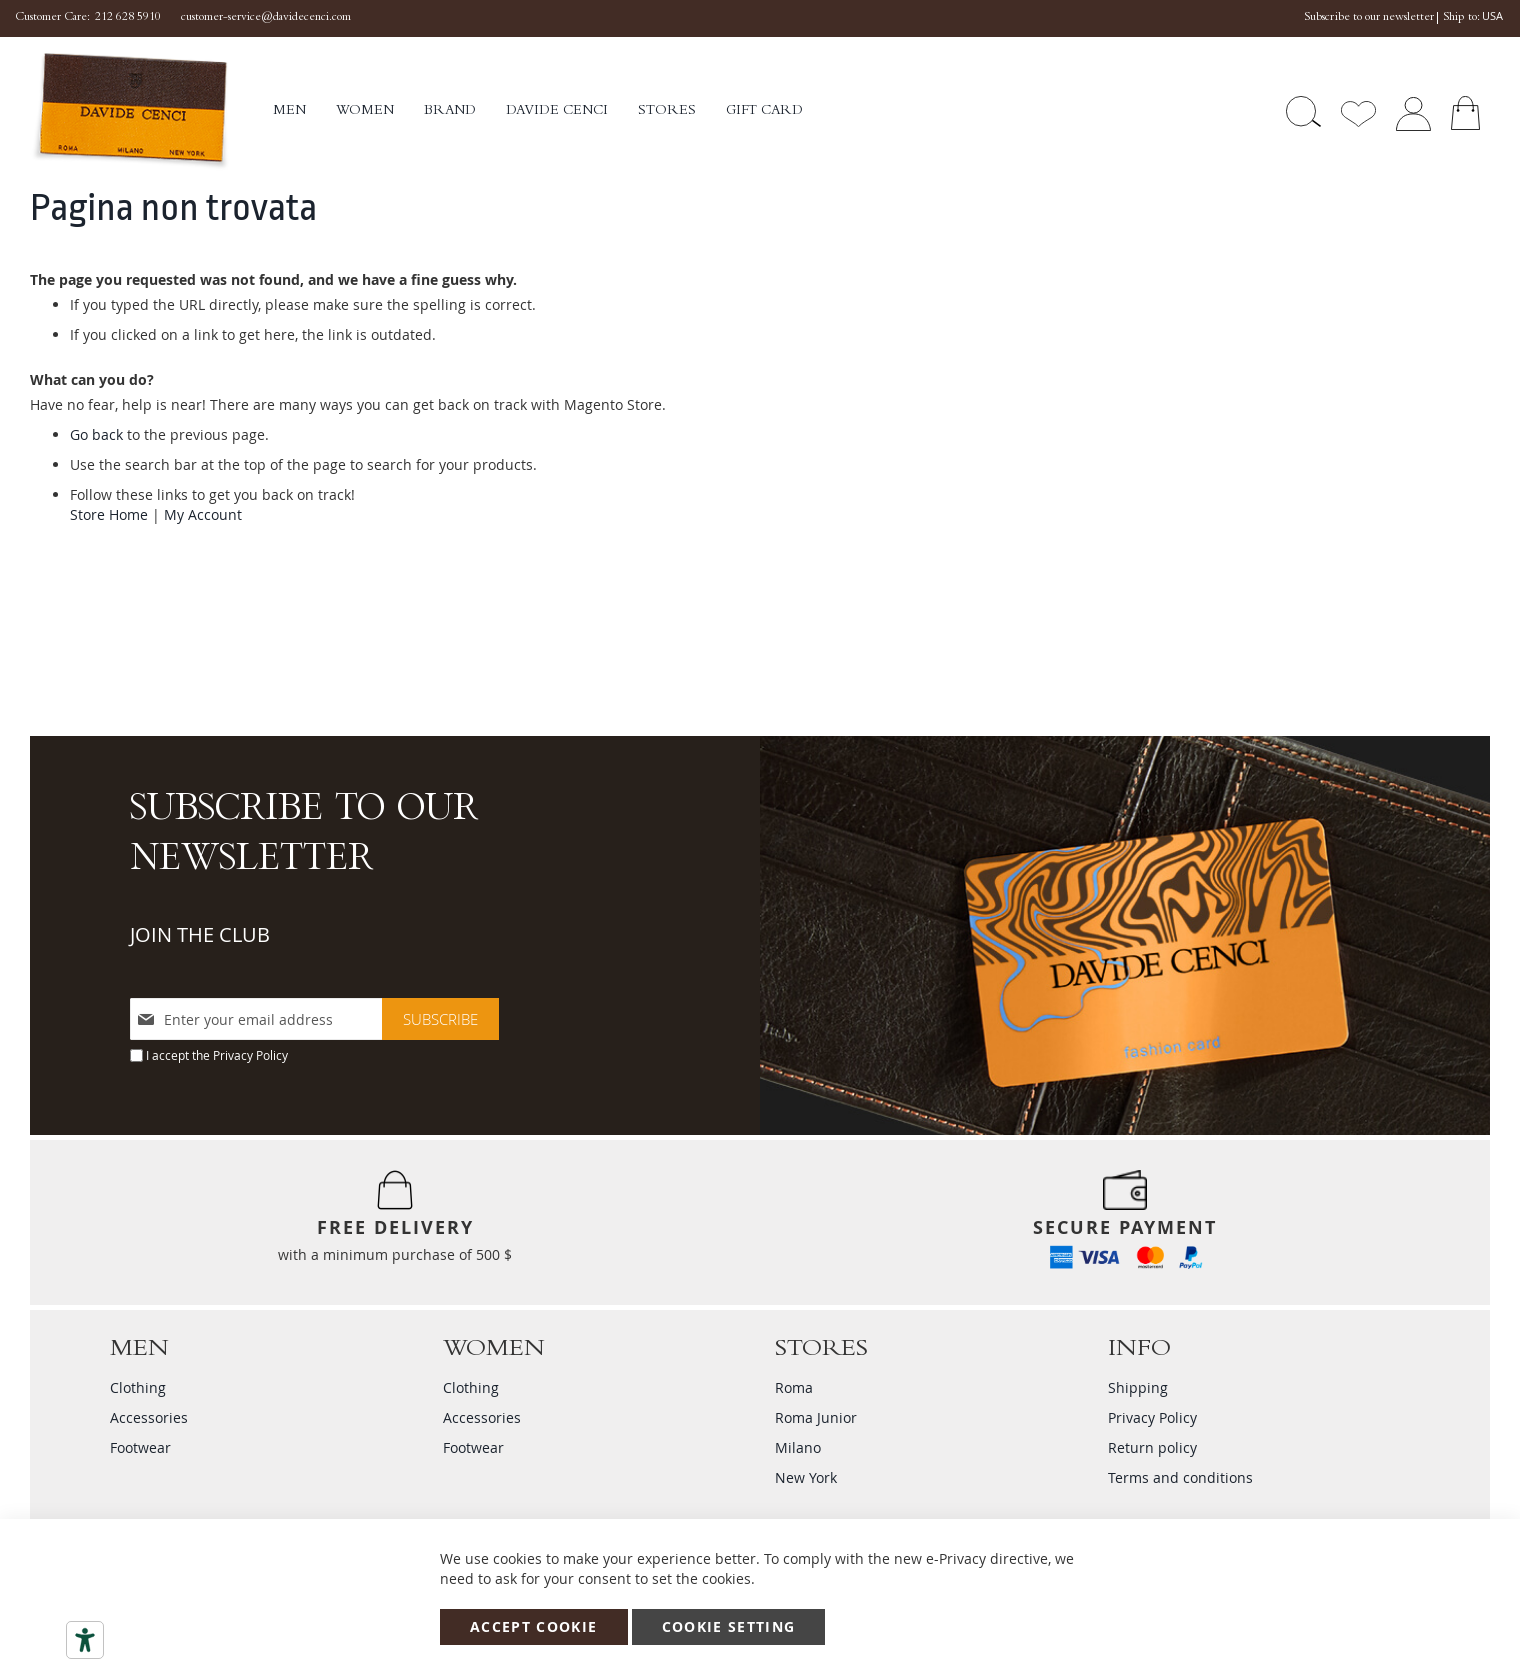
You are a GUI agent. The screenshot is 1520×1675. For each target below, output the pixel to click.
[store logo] (151, 111)
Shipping (1138, 1387)
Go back (96, 434)
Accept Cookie (534, 1626)
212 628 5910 (128, 18)
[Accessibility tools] (85, 1640)
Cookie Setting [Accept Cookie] (729, 1626)
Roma (794, 1387)
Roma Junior (816, 1417)
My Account (203, 514)
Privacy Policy (250, 1055)
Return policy (1152, 1447)
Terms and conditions (1180, 1477)
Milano (798, 1447)
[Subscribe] (440, 1019)
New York (806, 1477)
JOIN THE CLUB (200, 934)
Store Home (109, 514)
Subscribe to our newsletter (1369, 18)
